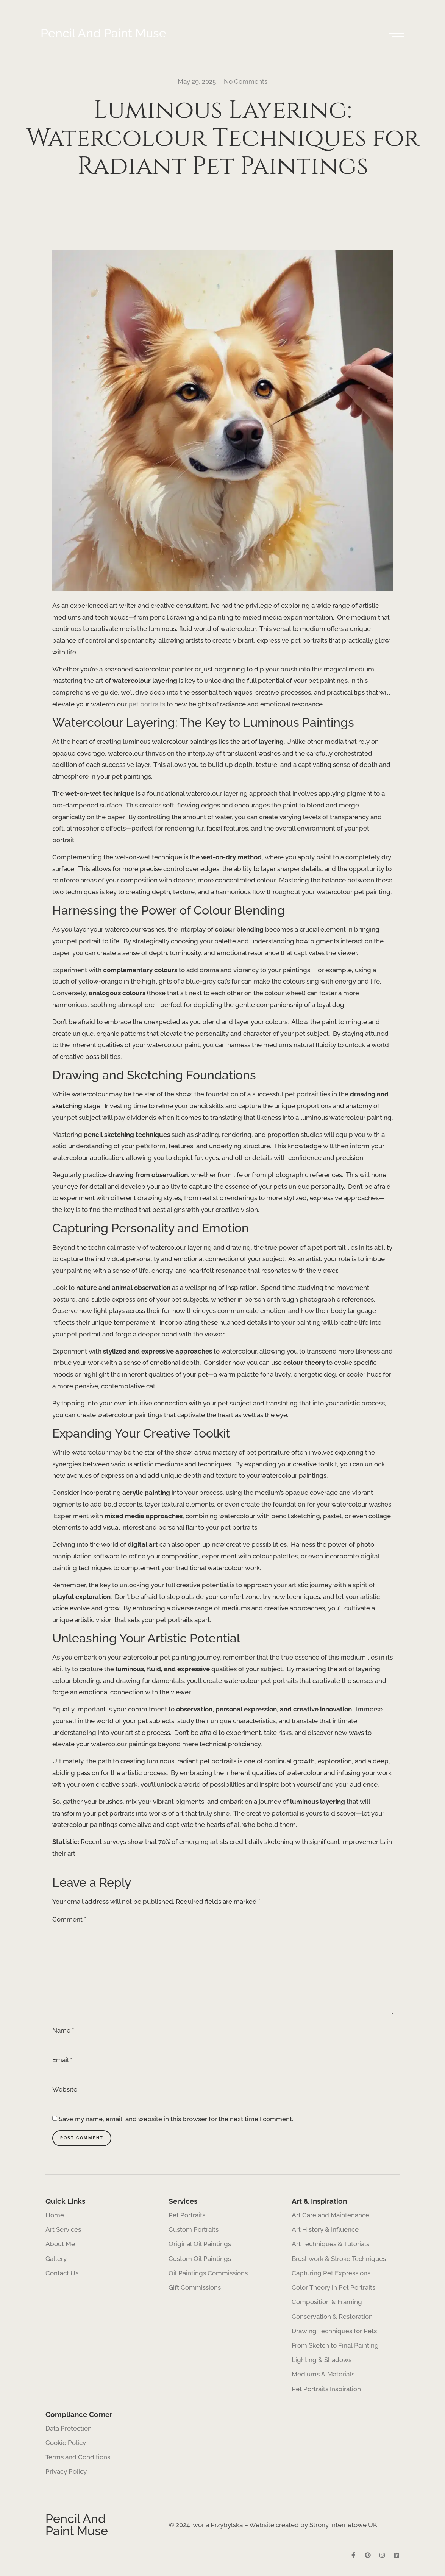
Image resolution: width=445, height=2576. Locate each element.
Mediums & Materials (323, 2379)
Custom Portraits (194, 2231)
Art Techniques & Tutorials (330, 2246)
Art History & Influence (325, 2231)
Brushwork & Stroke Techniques (339, 2260)
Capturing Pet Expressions (331, 2275)
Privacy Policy (66, 2478)
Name (63, 2033)
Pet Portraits (187, 2216)
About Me (60, 2246)
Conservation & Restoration (332, 2320)
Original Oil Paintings (199, 2246)
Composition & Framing (327, 2305)
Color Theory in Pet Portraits (333, 2290)
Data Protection (68, 2433)
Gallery (56, 2260)
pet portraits (146, 704)
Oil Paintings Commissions (208, 2275)
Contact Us (61, 2275)
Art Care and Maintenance (330, 2216)
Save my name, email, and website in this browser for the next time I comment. (176, 2122)
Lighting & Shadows (321, 2364)
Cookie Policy (65, 2448)
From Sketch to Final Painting (335, 2349)
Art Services (65, 2231)
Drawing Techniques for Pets (334, 2335)
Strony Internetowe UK (343, 2531)
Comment (69, 1919)
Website (64, 2093)
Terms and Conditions (77, 2463)
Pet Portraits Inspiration (326, 2394)
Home (54, 2216)
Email (62, 2063)
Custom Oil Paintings (200, 2260)
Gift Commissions (195, 2290)
